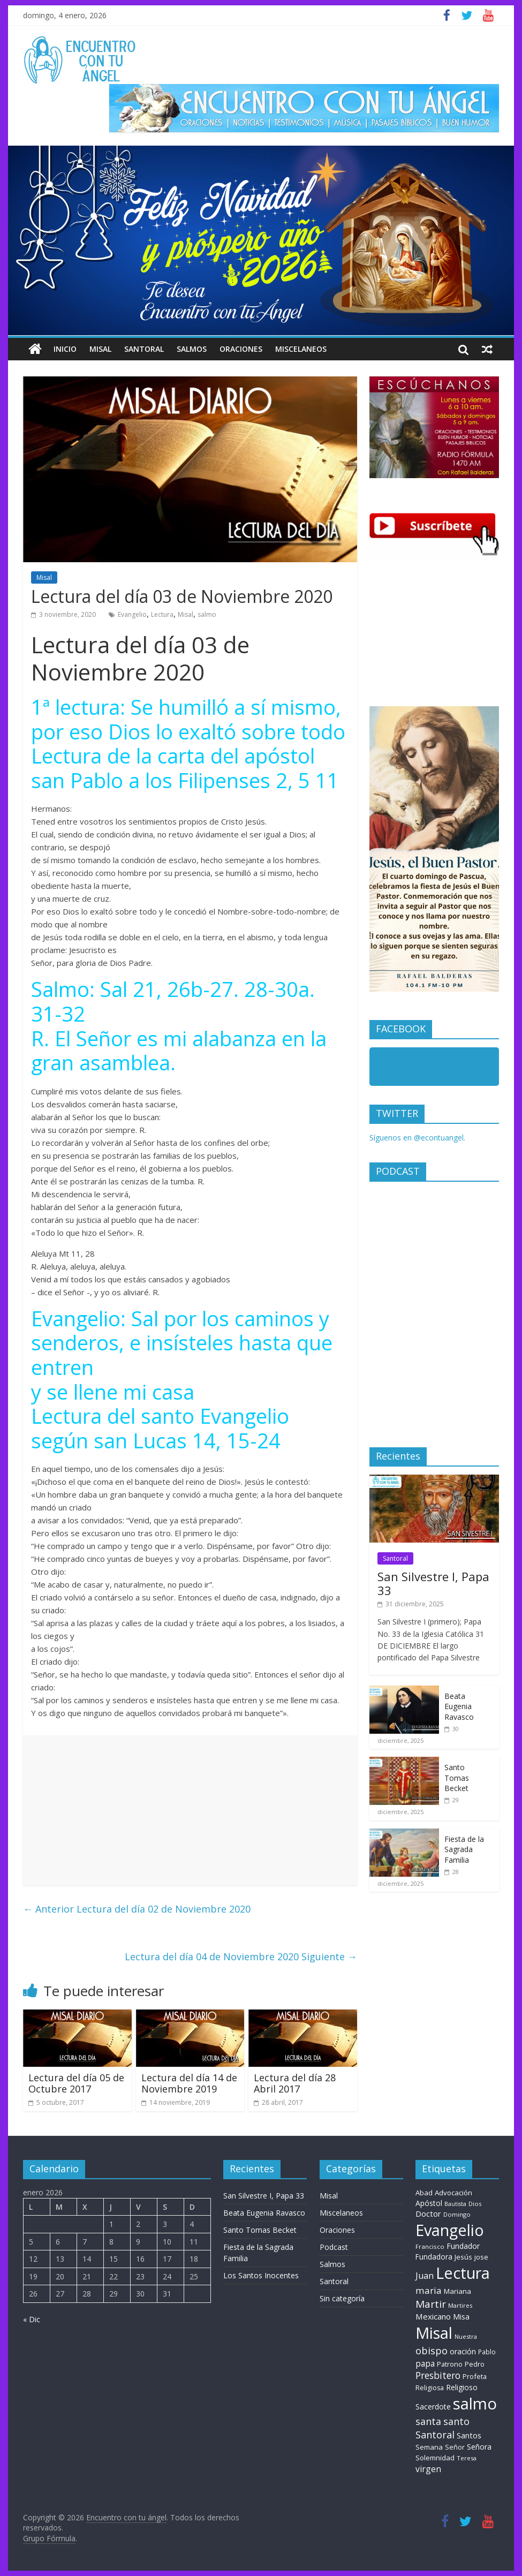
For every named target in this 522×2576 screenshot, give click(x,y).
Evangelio (132, 614)
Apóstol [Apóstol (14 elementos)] (428, 2203)
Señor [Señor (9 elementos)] (455, 2447)
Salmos (192, 349)
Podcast (334, 2247)
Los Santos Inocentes (261, 2275)
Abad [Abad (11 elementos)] (424, 2192)
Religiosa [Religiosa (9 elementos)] (429, 2387)
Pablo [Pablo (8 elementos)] (487, 2351)
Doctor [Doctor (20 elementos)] (428, 2213)
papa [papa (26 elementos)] (425, 2363)
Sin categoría (342, 2298)
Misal (100, 349)
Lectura (162, 614)
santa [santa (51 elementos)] (428, 2421)
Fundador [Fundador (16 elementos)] (463, 2246)
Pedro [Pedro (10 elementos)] (475, 2364)
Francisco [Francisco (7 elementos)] (429, 2246)
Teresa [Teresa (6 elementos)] (466, 2458)
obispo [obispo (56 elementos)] (431, 2350)
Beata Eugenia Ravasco (459, 1706)
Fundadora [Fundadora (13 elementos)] (433, 2257)
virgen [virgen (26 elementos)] (428, 2469)
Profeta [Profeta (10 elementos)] (475, 2376)
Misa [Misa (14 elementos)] (461, 2316)
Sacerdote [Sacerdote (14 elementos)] (433, 2406)
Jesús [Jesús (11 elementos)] (463, 2257)
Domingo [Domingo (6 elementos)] (457, 2214)
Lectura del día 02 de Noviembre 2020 (137, 1908)
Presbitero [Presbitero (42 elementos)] (437, 2375)
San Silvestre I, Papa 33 (433, 1583)
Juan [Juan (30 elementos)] (424, 2276)
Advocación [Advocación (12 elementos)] (453, 2192)
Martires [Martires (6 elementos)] (460, 2305)
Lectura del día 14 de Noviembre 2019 (189, 2083)
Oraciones (241, 349)
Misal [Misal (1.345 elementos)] (433, 2332)
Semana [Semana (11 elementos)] (429, 2447)
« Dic (31, 2319)
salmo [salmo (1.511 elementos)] (475, 2403)
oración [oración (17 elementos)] (463, 2351)
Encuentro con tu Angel (434, 1069)
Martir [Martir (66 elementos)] (430, 2304)
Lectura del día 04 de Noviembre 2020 (241, 1956)
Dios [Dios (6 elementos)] (474, 2204)
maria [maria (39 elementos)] (428, 2290)
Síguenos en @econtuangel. (417, 1137)
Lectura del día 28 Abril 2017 (295, 2083)
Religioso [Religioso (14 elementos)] (462, 2387)
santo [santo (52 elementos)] (456, 2421)
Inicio (65, 349)
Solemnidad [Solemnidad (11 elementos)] (435, 2457)
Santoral (144, 349)
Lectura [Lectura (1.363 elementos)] (463, 2272)
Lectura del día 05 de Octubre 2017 (76, 2083)
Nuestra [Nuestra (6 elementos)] (466, 2336)
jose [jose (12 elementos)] (481, 2257)
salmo (207, 614)
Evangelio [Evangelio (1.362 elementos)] (449, 2229)
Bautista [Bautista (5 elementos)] (455, 2204)
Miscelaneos (301, 349)
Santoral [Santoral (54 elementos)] (435, 2434)
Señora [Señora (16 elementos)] (479, 2447)
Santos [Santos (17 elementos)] (469, 2435)
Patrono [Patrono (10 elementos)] (450, 2364)
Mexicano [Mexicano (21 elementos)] (433, 2316)
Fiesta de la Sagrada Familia (464, 1849)
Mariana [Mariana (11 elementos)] (457, 2291)
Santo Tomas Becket (456, 1777)
